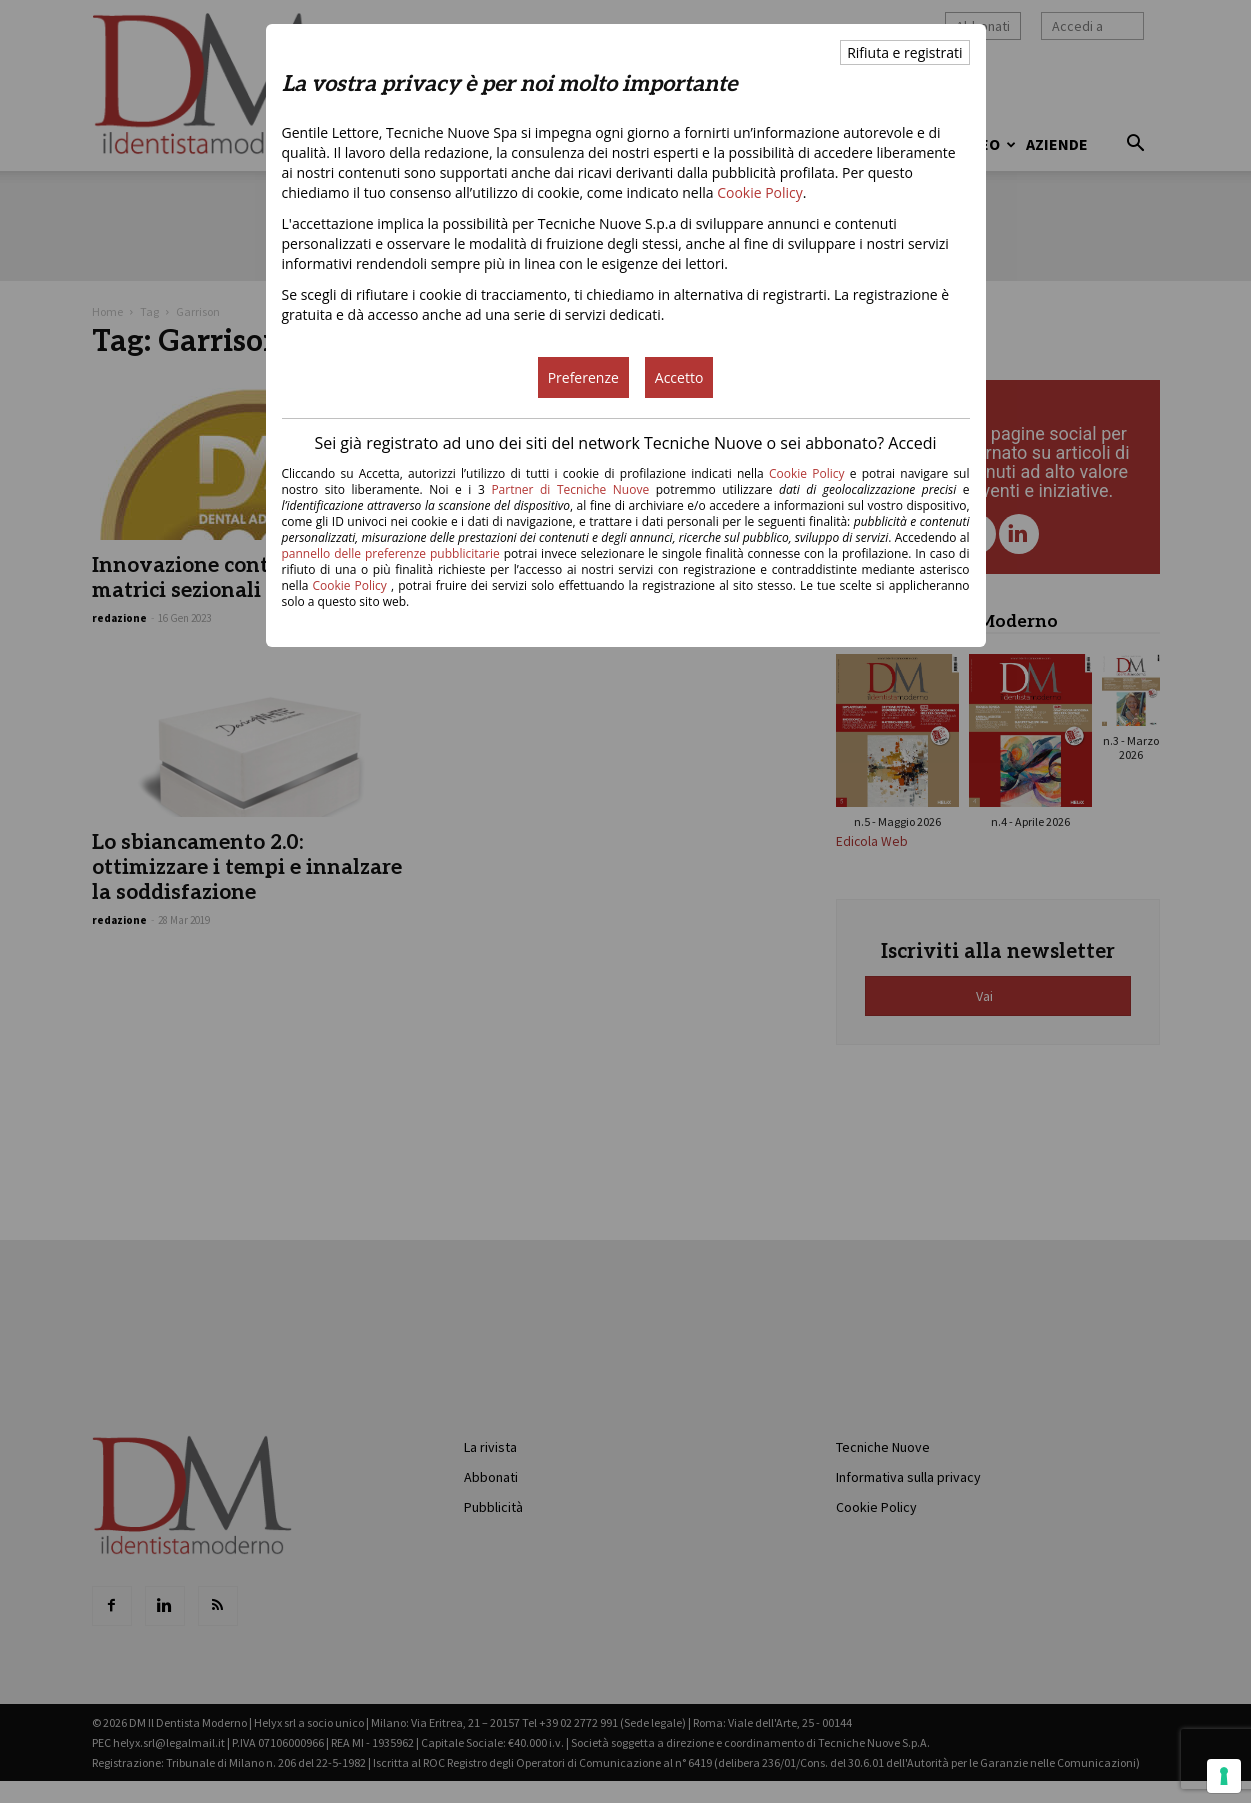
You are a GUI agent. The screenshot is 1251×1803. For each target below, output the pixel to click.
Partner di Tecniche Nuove (573, 489)
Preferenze (583, 377)
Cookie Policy (760, 192)
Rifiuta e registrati (904, 52)
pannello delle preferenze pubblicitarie (391, 553)
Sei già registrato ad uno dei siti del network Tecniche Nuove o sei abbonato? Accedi (625, 443)
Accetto (679, 377)
